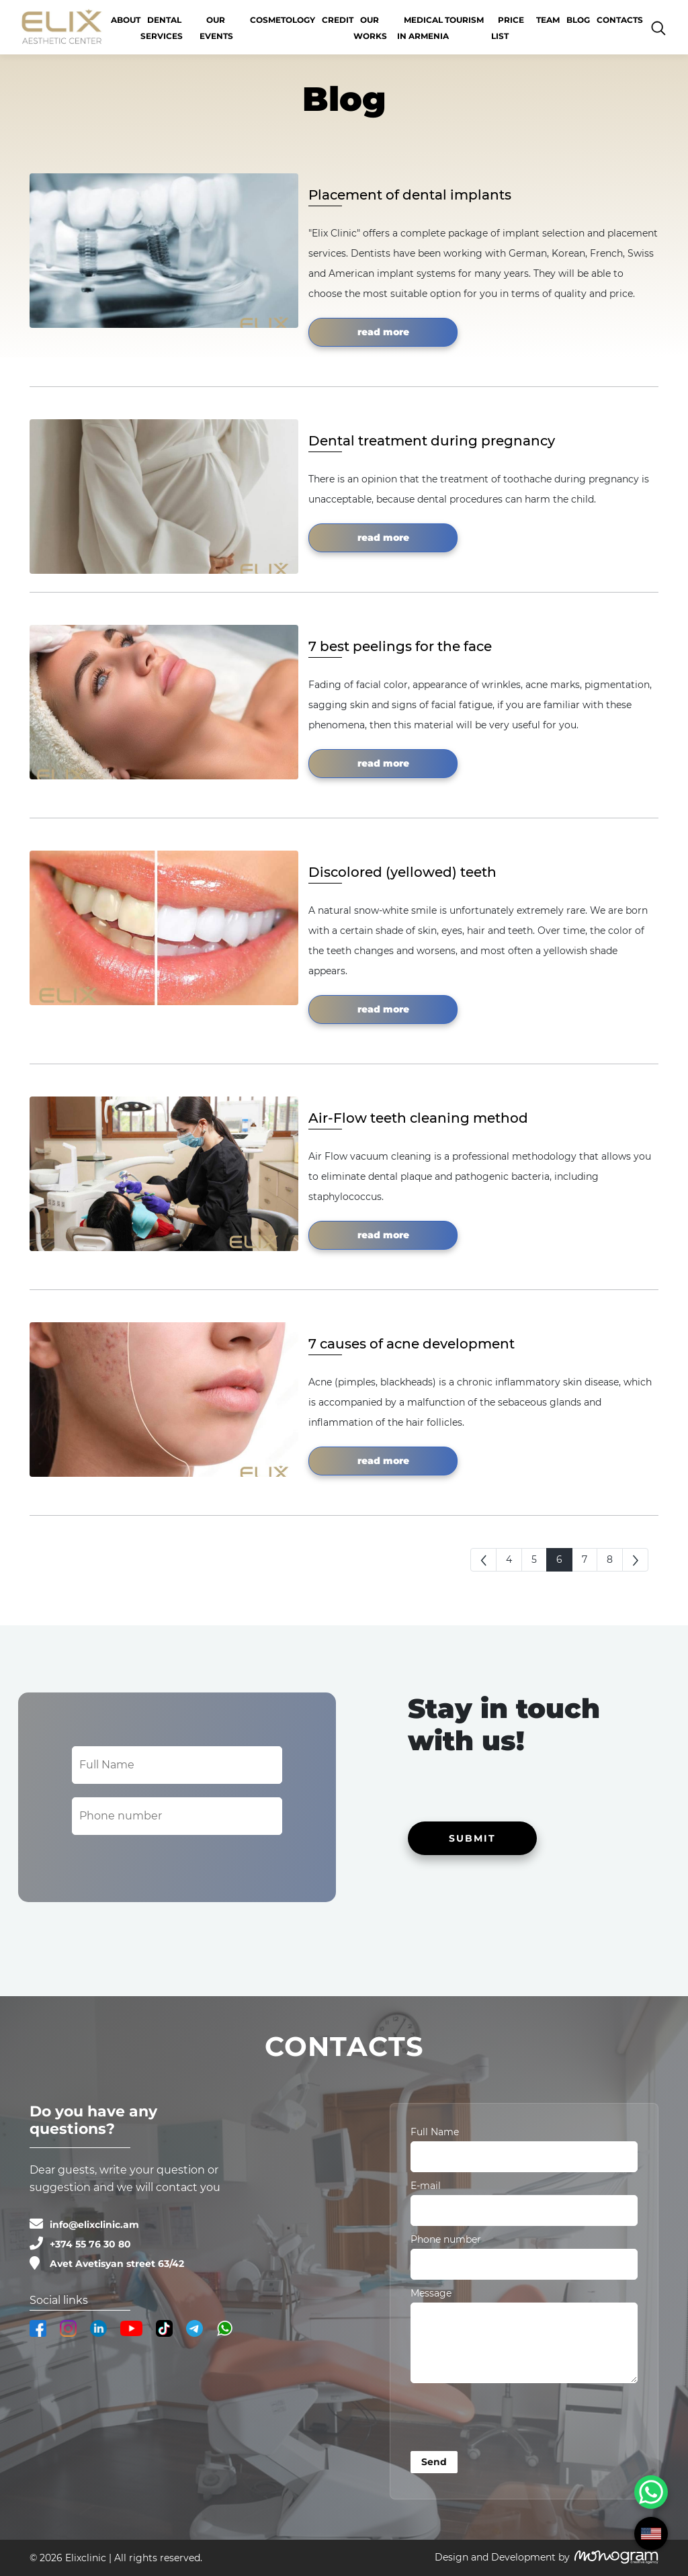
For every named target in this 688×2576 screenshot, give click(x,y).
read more (383, 332)
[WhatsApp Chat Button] (651, 2492)
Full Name (435, 2132)
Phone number (446, 2239)
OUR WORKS (370, 28)
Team (548, 20)
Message (431, 2293)
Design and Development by (502, 2557)
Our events (216, 28)
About (125, 20)
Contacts (620, 20)
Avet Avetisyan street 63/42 (117, 2264)
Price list (507, 28)
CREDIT (337, 20)
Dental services (161, 28)
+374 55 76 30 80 (90, 2244)
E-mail (426, 2186)
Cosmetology (282, 20)
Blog (578, 20)
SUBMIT (472, 1838)
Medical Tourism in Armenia (440, 28)
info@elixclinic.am (94, 2225)
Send (434, 2462)
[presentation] (513, 2419)
